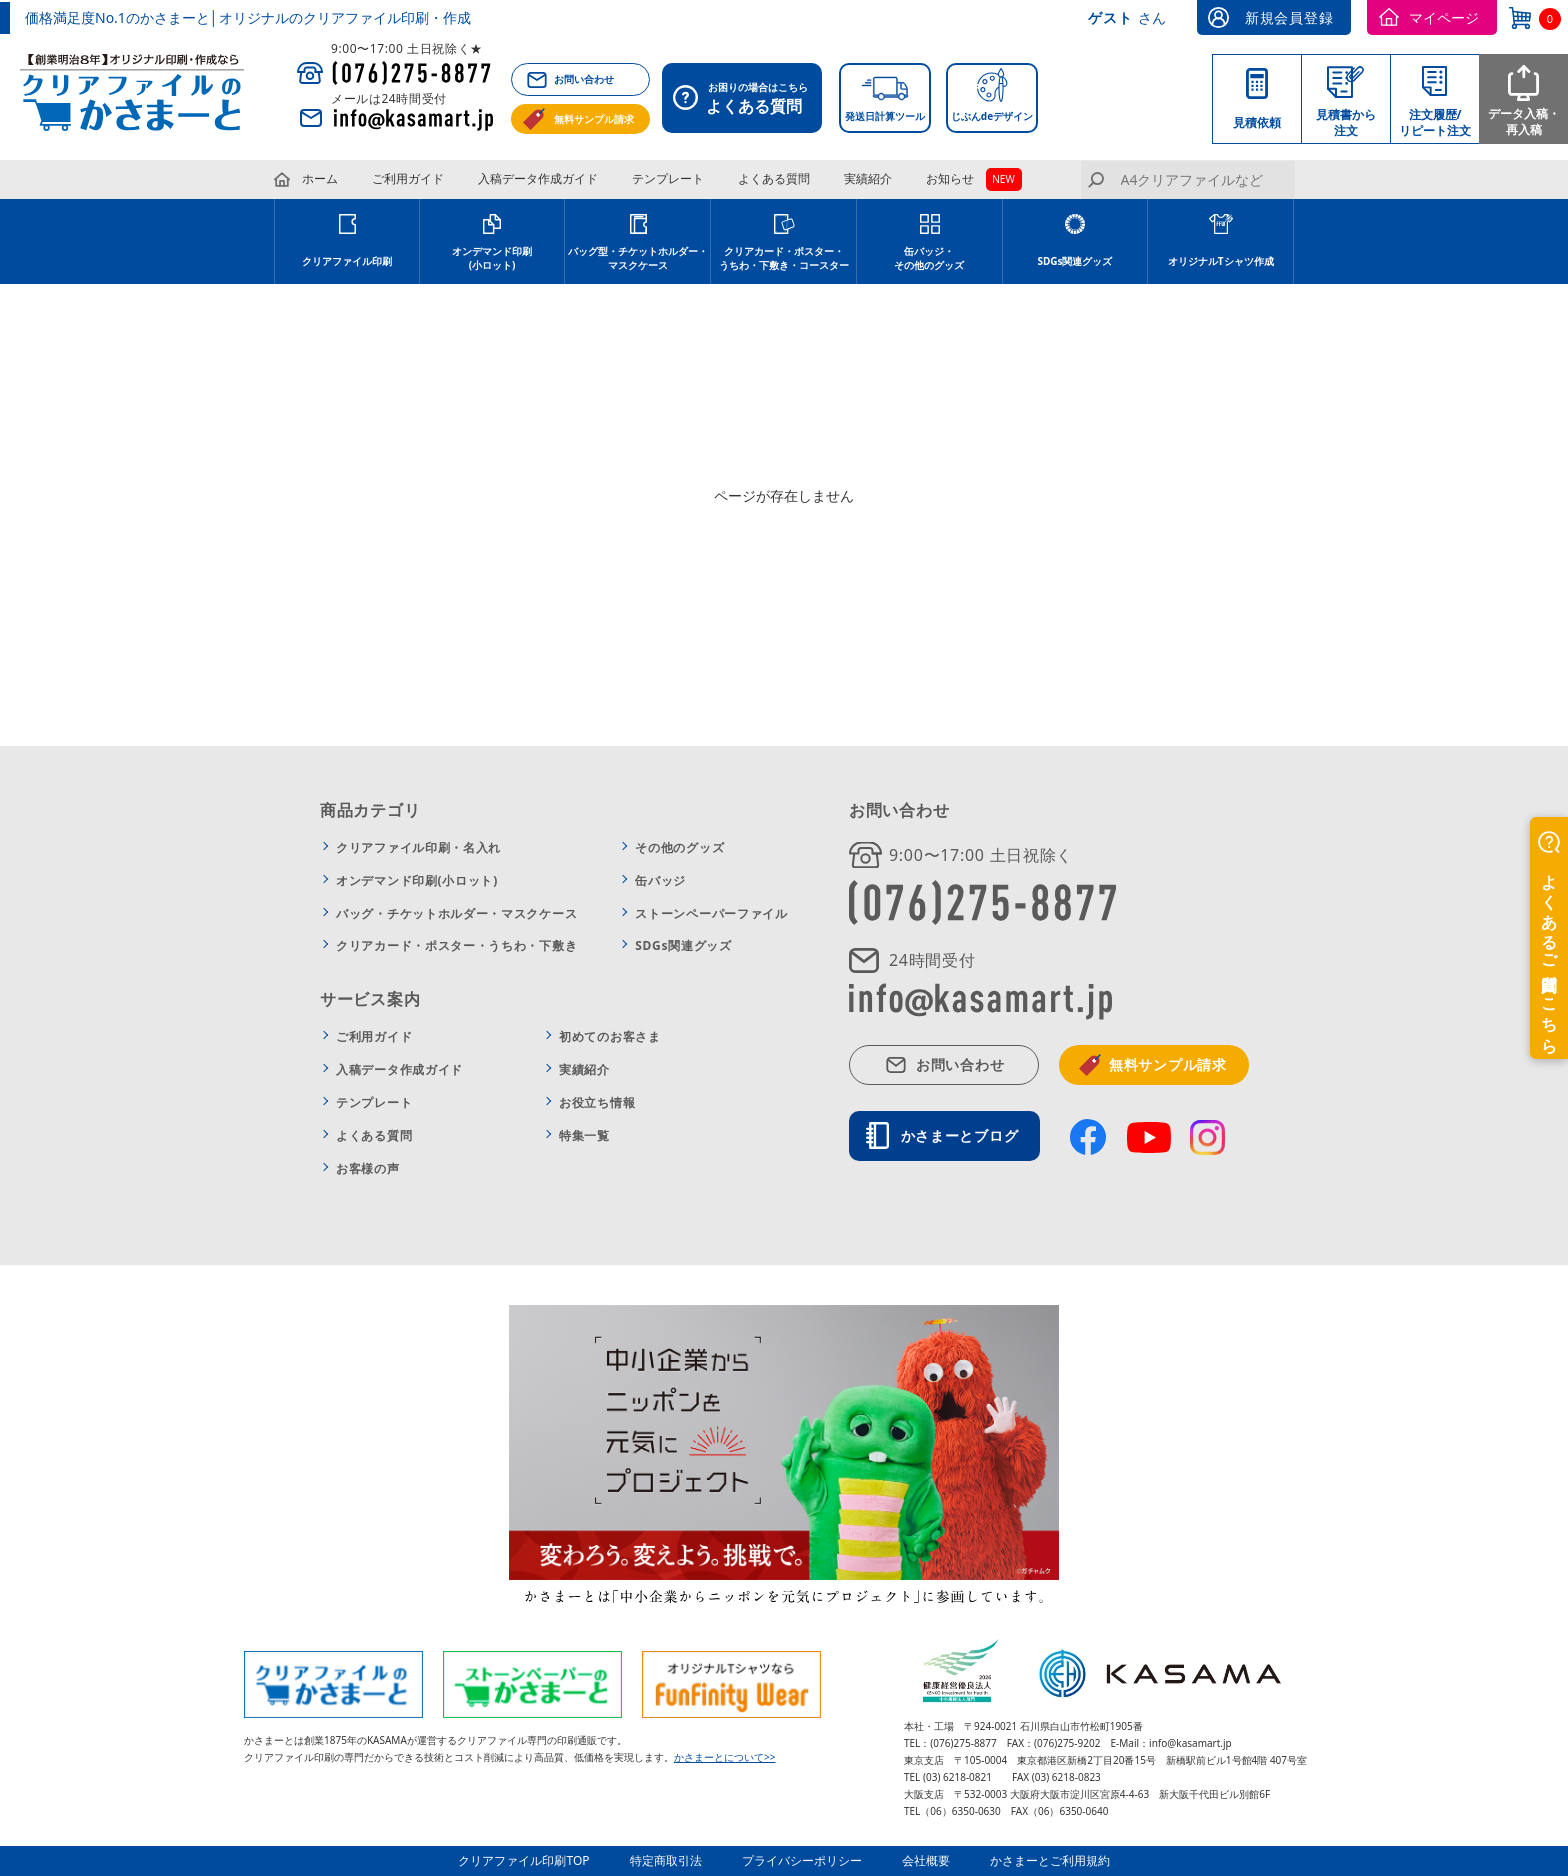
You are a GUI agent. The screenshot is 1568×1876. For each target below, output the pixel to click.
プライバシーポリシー (802, 1860)
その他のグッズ (679, 847)
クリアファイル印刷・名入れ (418, 847)
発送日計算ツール (885, 116)
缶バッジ (660, 880)
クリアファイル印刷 (347, 261)
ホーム (320, 178)
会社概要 (926, 1860)
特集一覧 (584, 1135)
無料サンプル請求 (594, 119)
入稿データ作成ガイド (538, 178)
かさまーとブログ (960, 1135)
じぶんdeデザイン (992, 116)
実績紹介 (868, 178)
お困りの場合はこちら (747, 100)
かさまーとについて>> (724, 1757)
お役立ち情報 (597, 1102)
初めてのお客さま (610, 1036)
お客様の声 (368, 1168)
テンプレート (668, 178)
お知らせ (950, 178)
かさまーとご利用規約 (1050, 1860)
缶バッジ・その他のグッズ (929, 258)
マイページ (1444, 17)
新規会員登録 (1289, 17)
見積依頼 (1257, 122)
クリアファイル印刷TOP (523, 1860)
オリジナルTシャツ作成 (1221, 261)
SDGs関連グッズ (1074, 261)
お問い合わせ (584, 79)
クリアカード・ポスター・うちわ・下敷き (456, 945)
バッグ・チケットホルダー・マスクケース (456, 913)
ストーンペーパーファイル (711, 913)
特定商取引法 (666, 1860)
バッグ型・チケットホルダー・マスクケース (638, 258)
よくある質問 (774, 178)
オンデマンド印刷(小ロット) (492, 258)
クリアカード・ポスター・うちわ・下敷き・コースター (784, 258)
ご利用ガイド (408, 178)
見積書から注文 (1346, 122)
